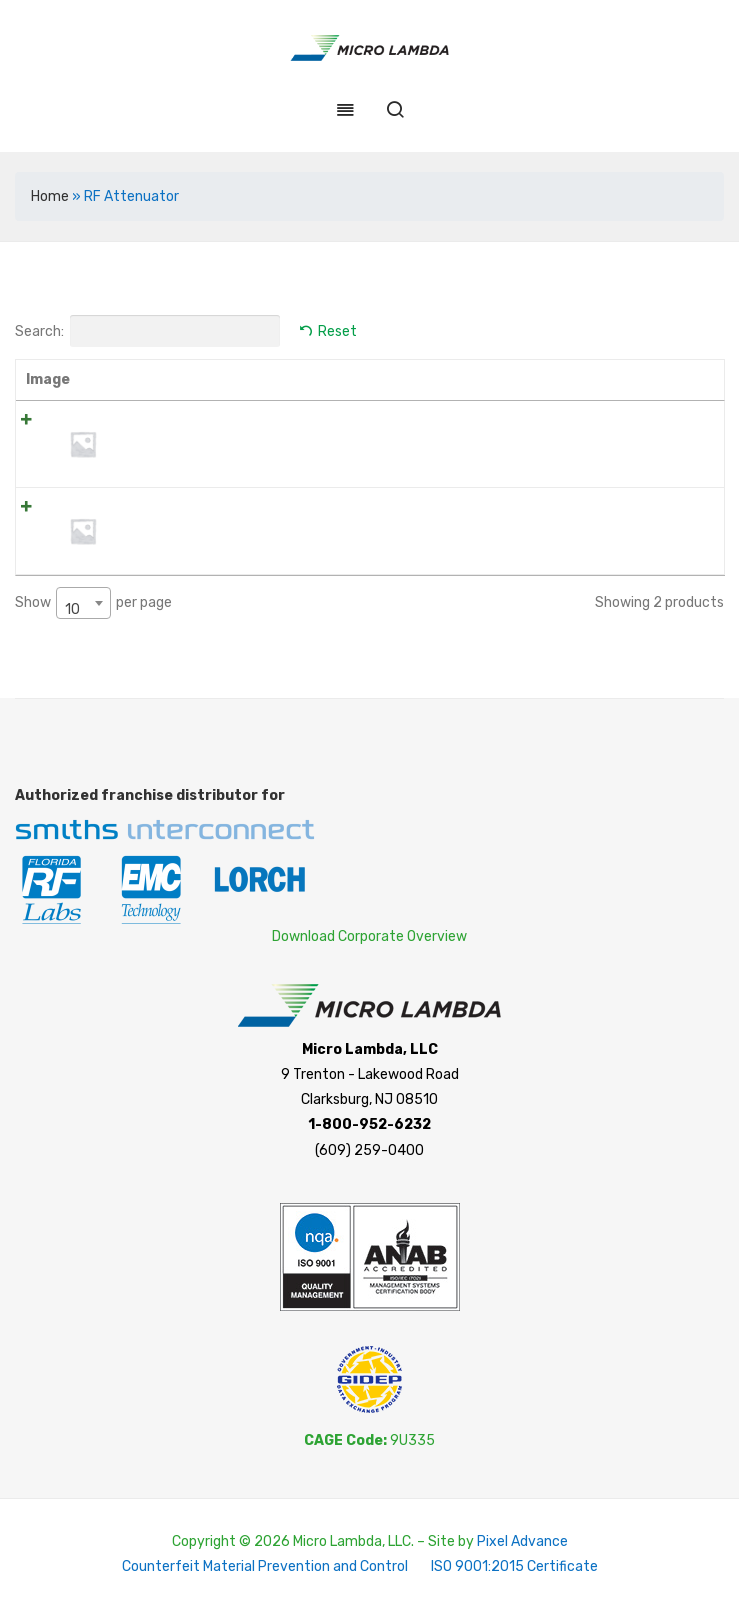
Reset (337, 331)
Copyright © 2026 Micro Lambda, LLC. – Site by (324, 1540)
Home (50, 196)
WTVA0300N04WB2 (181, 508)
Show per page (93, 602)
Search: (147, 331)
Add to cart (659, 425)
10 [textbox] (72, 608)
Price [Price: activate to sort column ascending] (491, 379)
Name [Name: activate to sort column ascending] (137, 379)
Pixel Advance (522, 1540)
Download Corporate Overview (369, 935)
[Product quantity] (575, 426)
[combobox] (83, 602)
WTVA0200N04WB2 (181, 421)
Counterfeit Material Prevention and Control (265, 1565)
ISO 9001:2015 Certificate (514, 1565)
